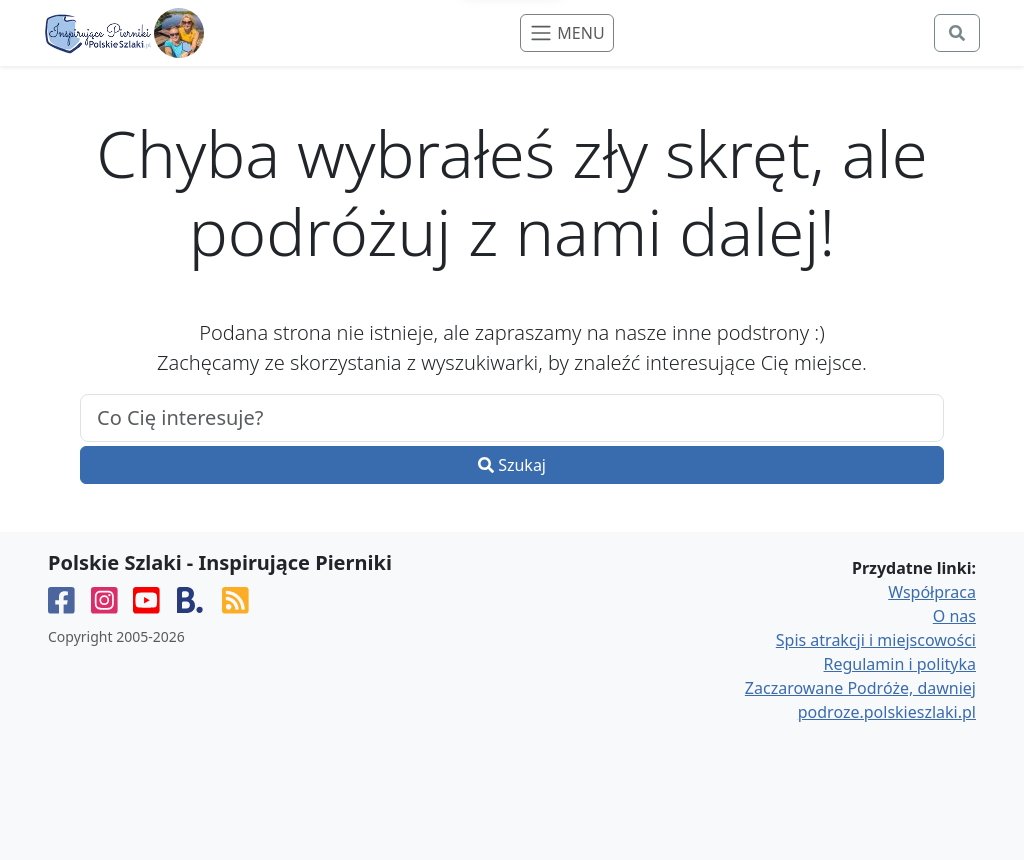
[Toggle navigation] (566, 33)
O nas (954, 616)
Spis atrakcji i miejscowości (876, 640)
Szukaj (512, 465)
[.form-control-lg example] (512, 418)
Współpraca (932, 592)
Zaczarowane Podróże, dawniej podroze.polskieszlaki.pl (860, 700)
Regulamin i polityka (900, 664)
